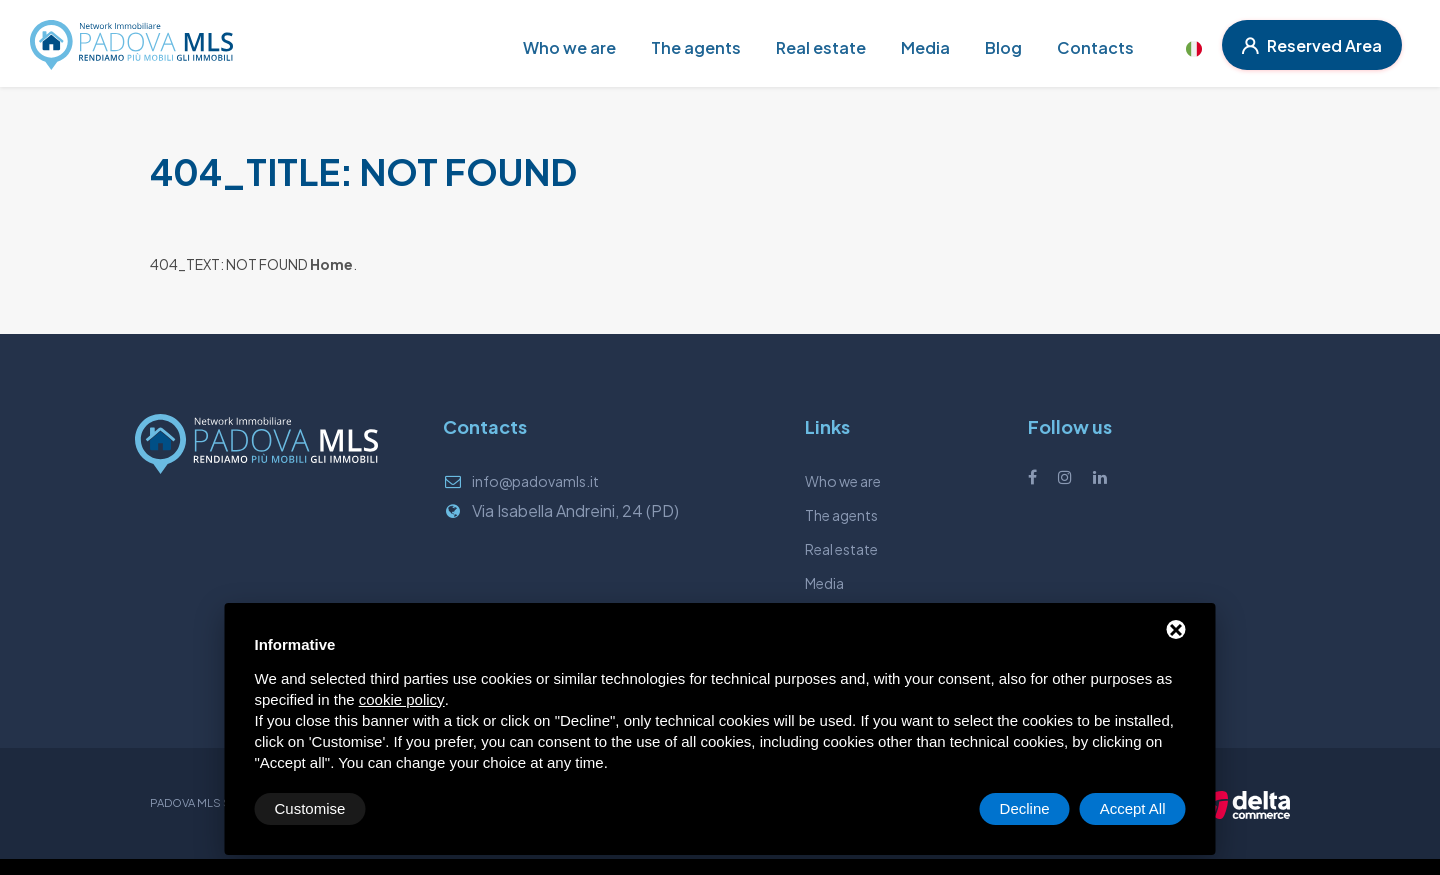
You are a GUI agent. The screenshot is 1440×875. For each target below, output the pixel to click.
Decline (1025, 808)
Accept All (1133, 808)
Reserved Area (1312, 45)
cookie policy (402, 699)
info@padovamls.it (535, 481)
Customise (310, 808)
